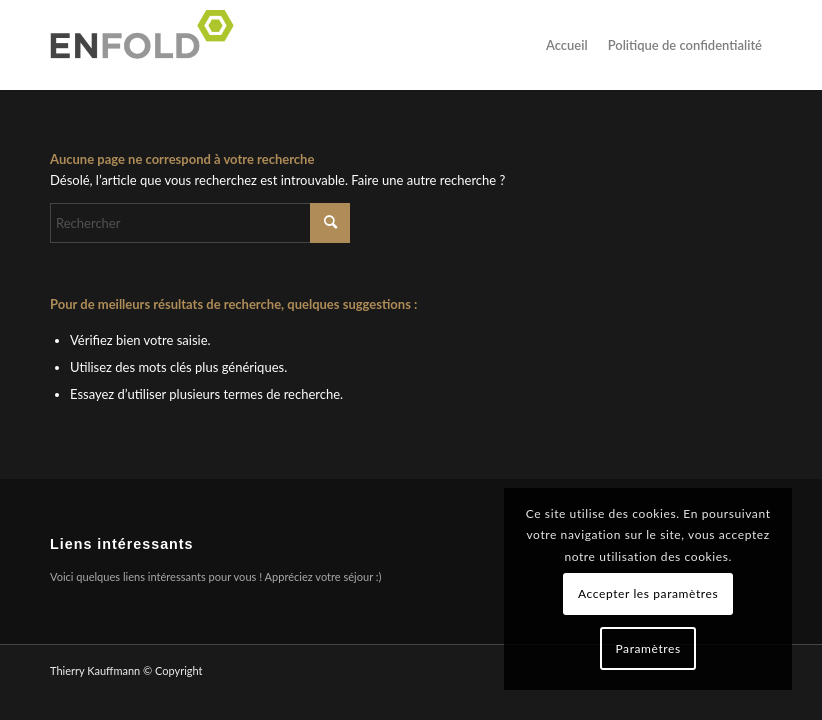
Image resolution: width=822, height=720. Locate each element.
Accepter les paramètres (648, 593)
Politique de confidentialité (685, 45)
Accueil (567, 45)
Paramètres (647, 648)
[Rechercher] (200, 223)
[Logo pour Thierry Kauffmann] (148, 45)
